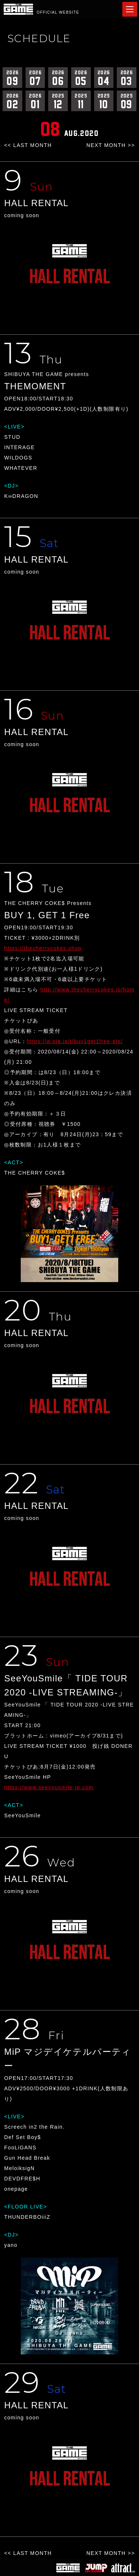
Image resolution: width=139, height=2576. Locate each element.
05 (81, 77)
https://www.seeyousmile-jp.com (48, 1787)
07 (35, 77)
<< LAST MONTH (28, 145)
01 (35, 100)
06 (58, 77)
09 (12, 77)
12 (58, 100)
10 (104, 100)
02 (12, 100)
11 (81, 100)
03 (126, 77)
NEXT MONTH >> (110, 145)
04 (104, 77)
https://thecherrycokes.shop (43, 948)
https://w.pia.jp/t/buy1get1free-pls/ (75, 1041)
